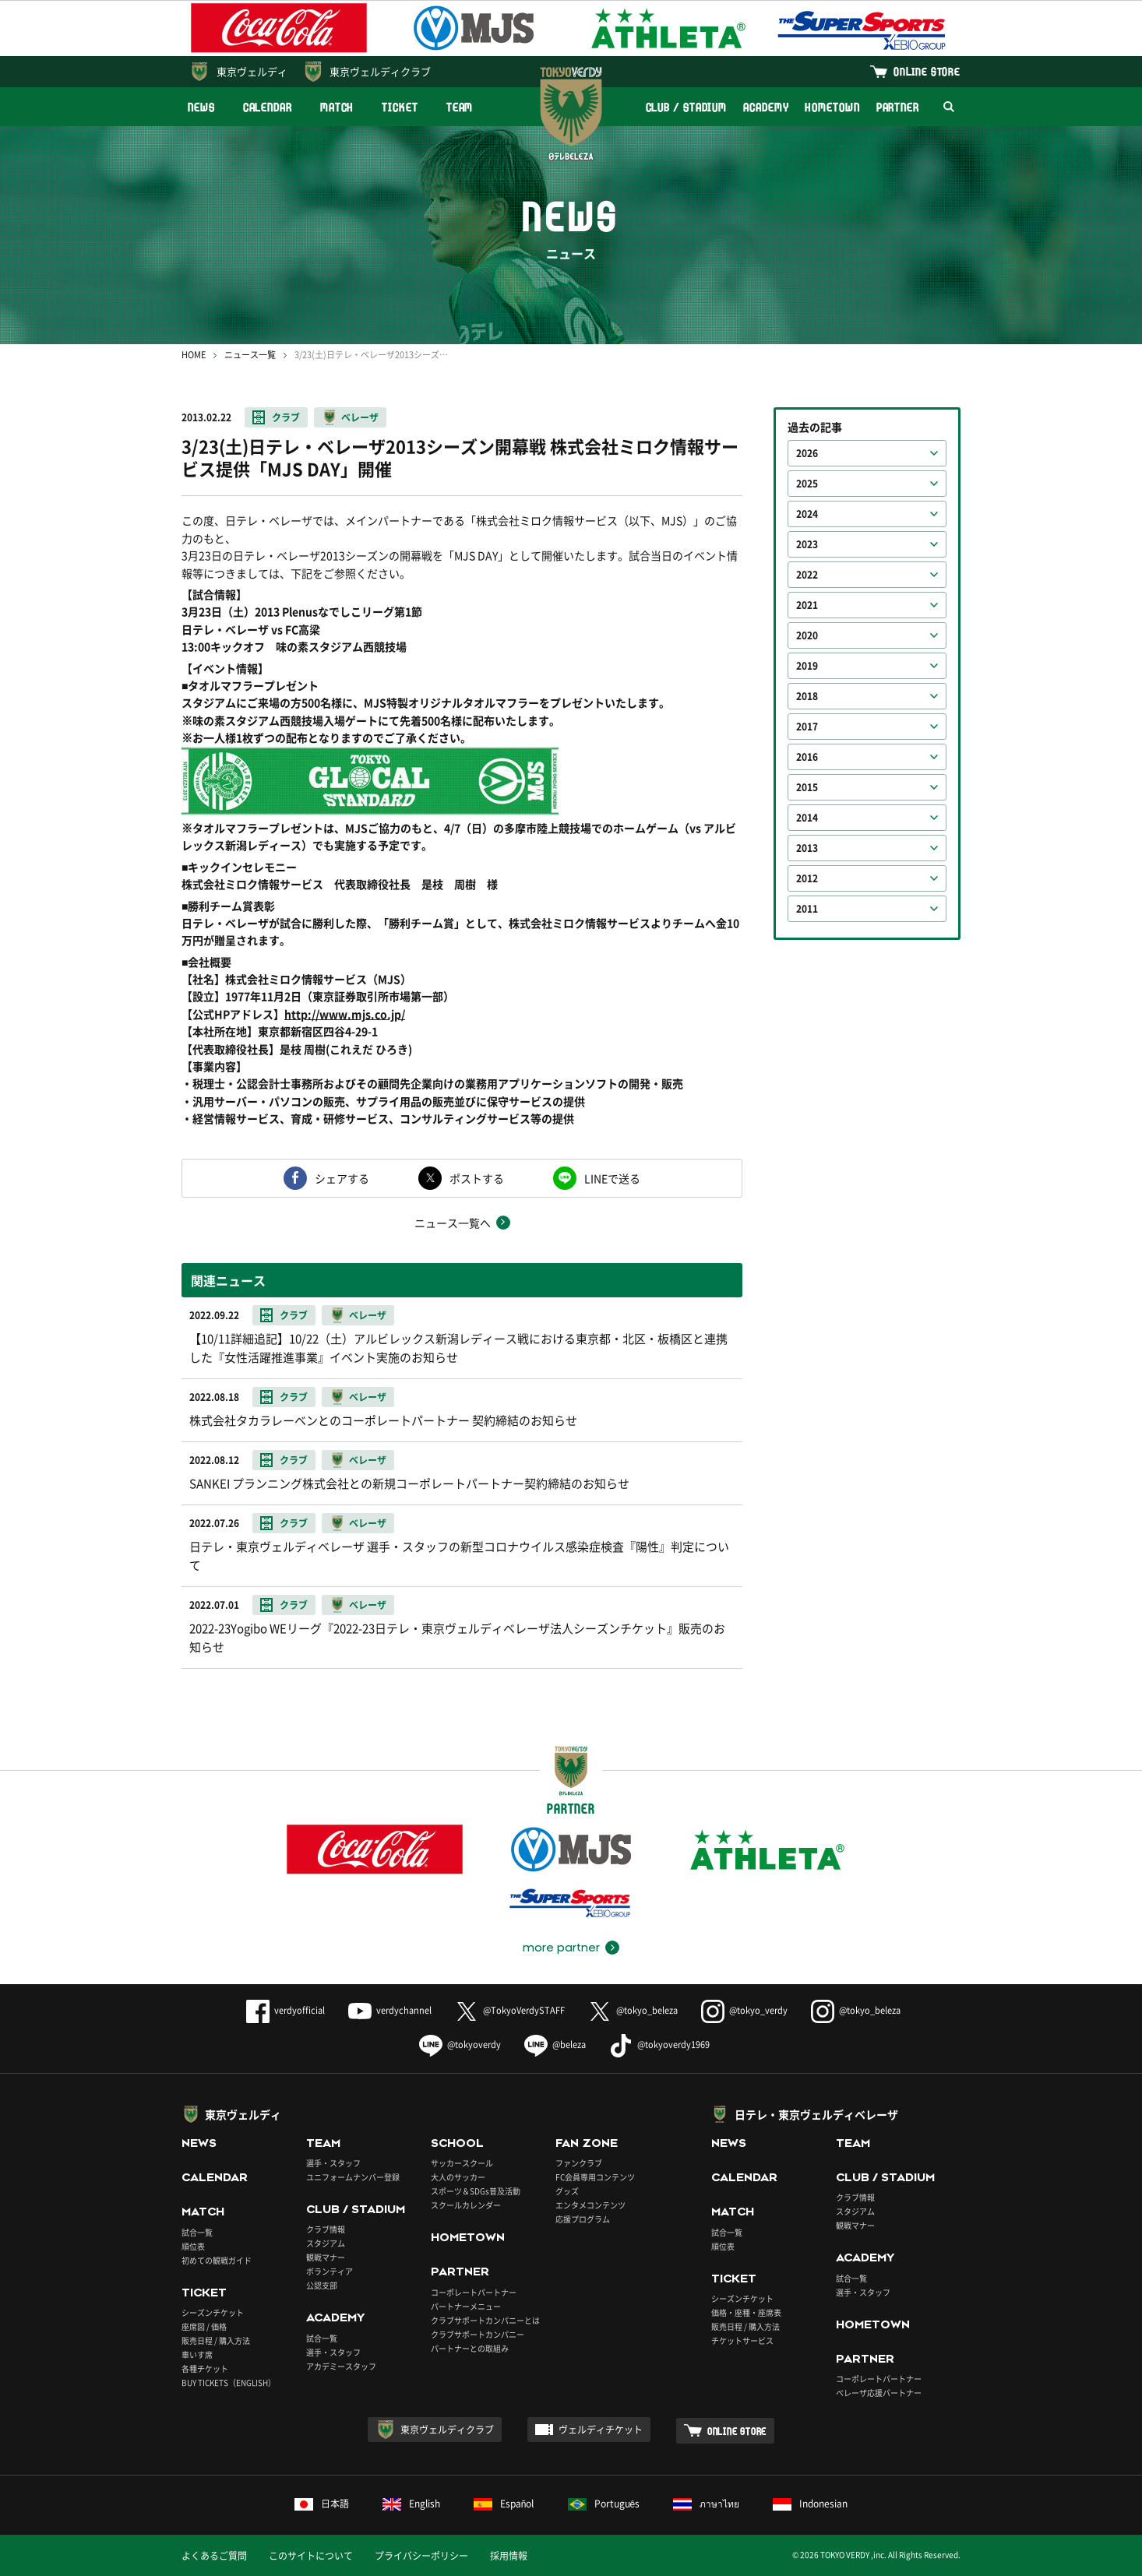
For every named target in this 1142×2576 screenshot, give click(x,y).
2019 (807, 666)
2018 (807, 696)
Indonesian (810, 2504)
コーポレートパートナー (473, 2292)
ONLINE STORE (927, 71)
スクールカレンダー (466, 2205)
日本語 (321, 2504)
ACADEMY (765, 107)
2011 (807, 909)
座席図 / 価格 (204, 2326)
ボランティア (329, 2271)
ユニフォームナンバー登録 (353, 2177)
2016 (807, 757)
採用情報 (508, 2556)
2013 (807, 848)
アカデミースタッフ (341, 2366)
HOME (194, 354)
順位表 (193, 2246)
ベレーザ (360, 417)
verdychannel (390, 2010)
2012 (807, 878)
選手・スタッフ (333, 2163)
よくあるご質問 (214, 2556)
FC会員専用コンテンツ (595, 2177)
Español (504, 2504)
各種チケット (205, 2368)
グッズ (567, 2191)
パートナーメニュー (466, 2306)
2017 (807, 727)
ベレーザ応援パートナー (879, 2392)
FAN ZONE (586, 2143)
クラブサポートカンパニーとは (485, 2320)
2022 (807, 575)
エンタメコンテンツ (590, 2205)
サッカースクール (462, 2163)
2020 (807, 635)
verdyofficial (285, 2010)
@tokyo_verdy (744, 2010)
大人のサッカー (458, 2177)
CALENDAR (267, 107)
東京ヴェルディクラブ (380, 71)
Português (604, 2504)
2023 (807, 544)
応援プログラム (582, 2219)
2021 (807, 605)
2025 (807, 484)
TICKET (400, 107)
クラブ (286, 417)
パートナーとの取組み (470, 2348)
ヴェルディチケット (601, 2430)
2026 (807, 453)
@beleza (555, 2044)
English (411, 2504)
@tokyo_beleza (633, 2010)
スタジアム (325, 2243)
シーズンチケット (213, 2312)
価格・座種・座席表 (746, 2312)
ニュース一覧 (250, 354)
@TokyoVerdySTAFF (510, 2010)
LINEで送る (612, 1178)
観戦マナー (325, 2257)
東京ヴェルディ (252, 71)
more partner (561, 1947)
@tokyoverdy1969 (659, 2044)
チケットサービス (742, 2340)
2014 (807, 818)
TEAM (460, 107)
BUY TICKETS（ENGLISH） (229, 2382)
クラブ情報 (325, 2229)
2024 (807, 514)
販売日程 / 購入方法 (216, 2340)
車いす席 (197, 2354)
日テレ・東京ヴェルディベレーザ (816, 2114)
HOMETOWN (832, 107)
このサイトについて (311, 2556)
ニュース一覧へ (452, 1222)
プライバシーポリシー (421, 2556)
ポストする (476, 1178)
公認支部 (321, 2285)
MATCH (337, 107)
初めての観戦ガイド (217, 2260)
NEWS (201, 107)
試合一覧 (197, 2232)
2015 (807, 787)
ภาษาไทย (706, 2504)
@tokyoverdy (460, 2044)
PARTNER (897, 107)
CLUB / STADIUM (687, 107)
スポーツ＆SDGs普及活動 (475, 2191)
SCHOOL (457, 2143)
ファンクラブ (578, 2163)
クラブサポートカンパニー (477, 2334)
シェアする (342, 1178)
